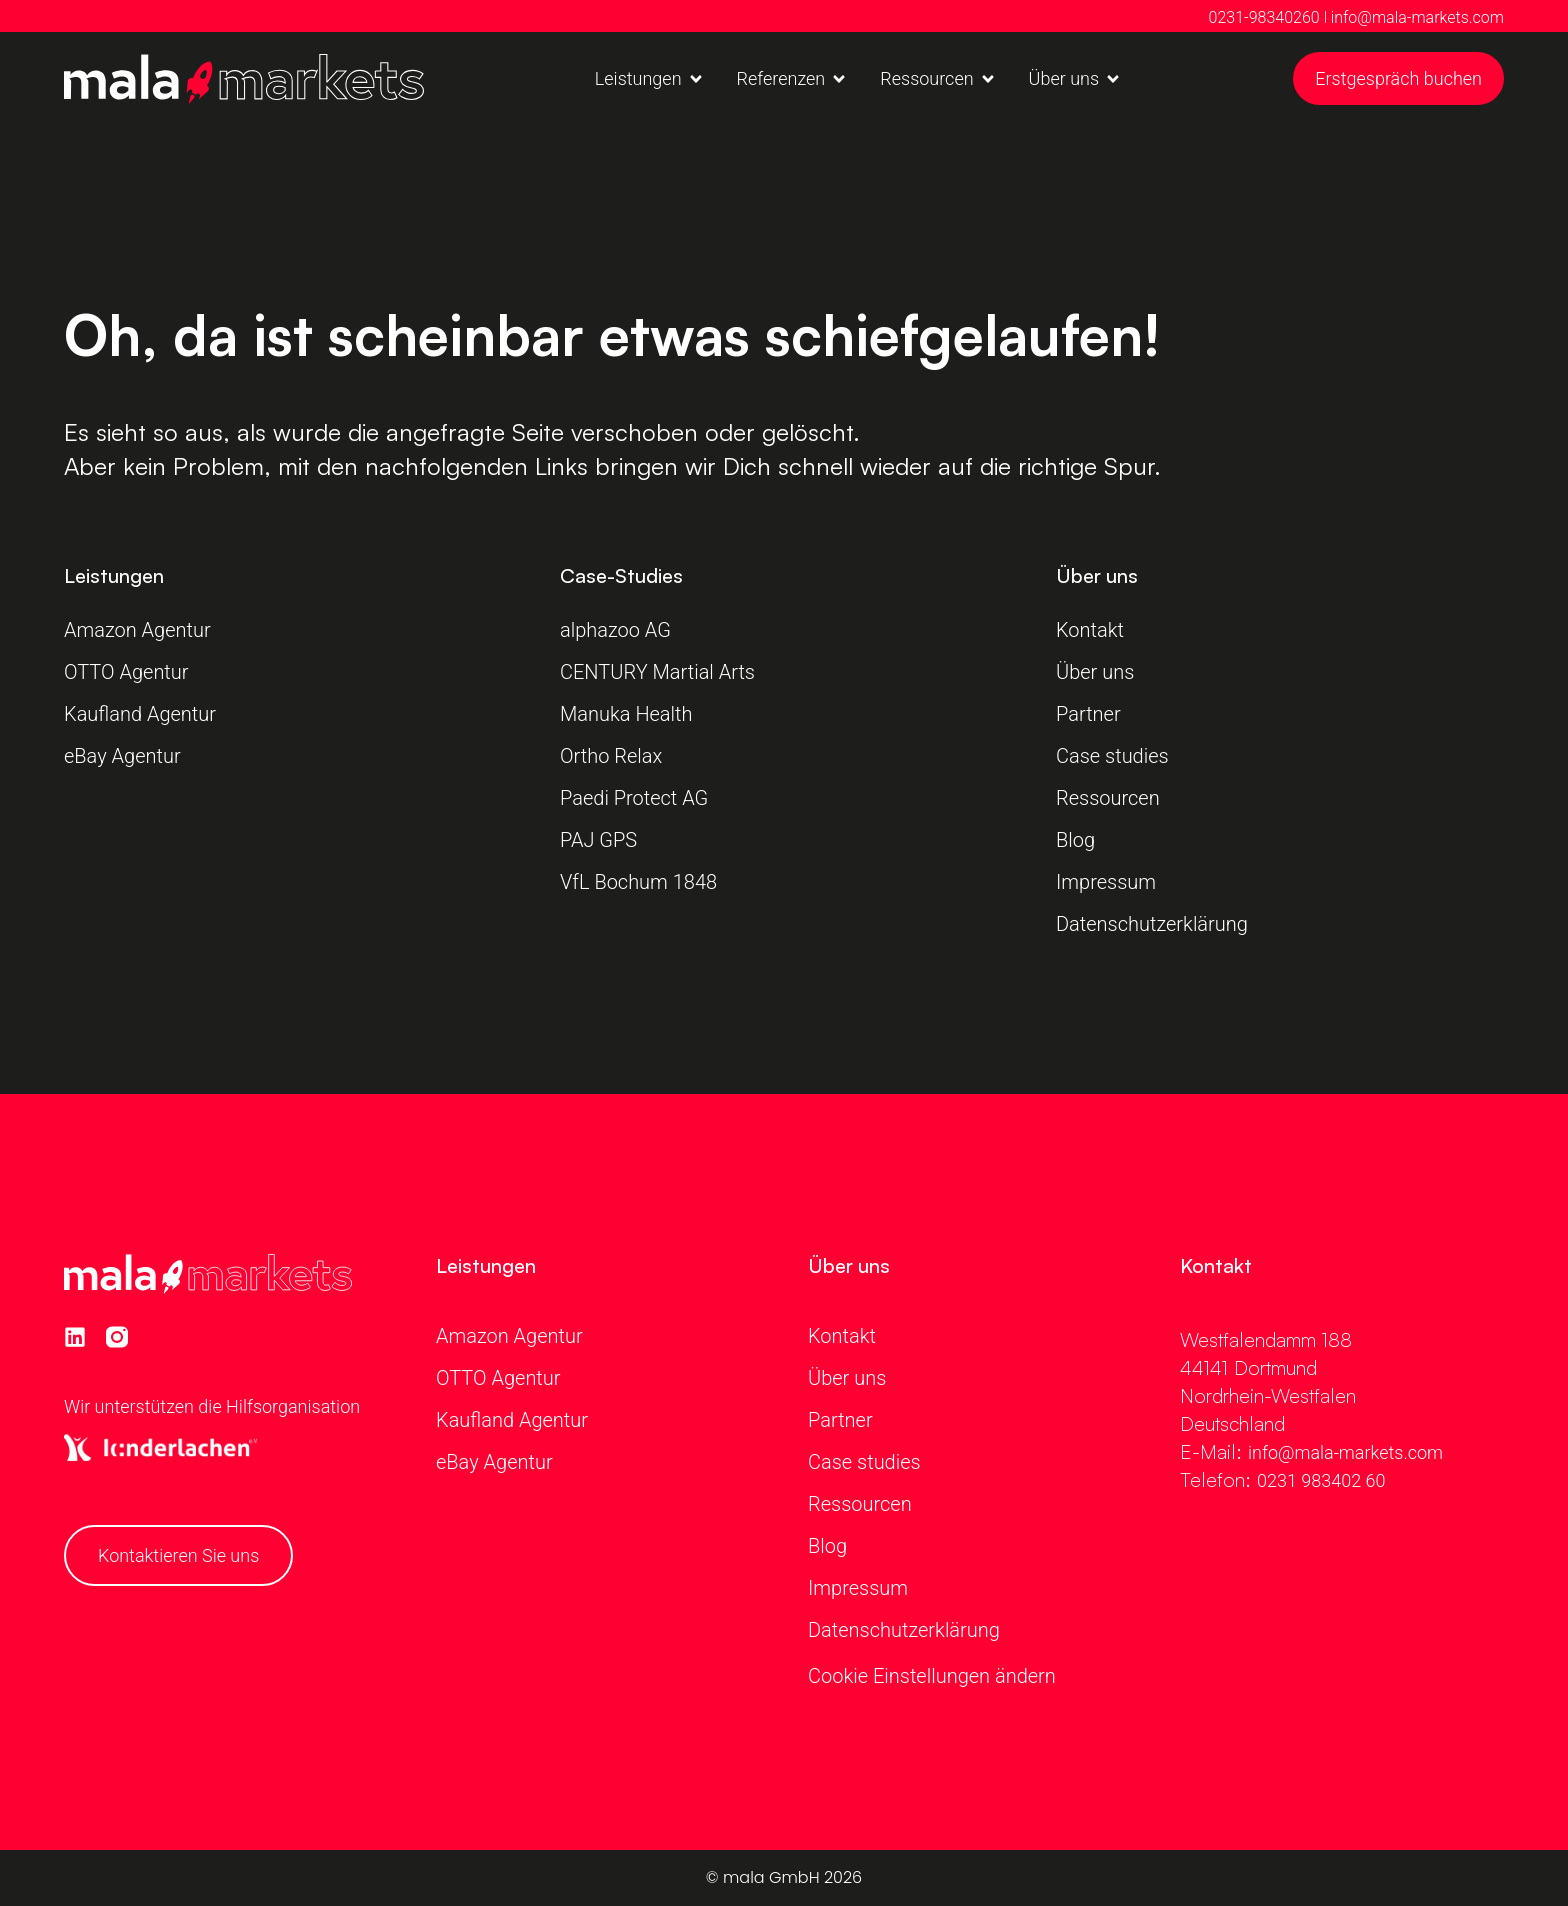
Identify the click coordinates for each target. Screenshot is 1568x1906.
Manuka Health (626, 714)
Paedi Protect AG (636, 798)
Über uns (1095, 672)
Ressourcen (1108, 798)
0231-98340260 (1264, 17)
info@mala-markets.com (1417, 17)
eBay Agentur (122, 756)
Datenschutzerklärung (1152, 924)
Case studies (1112, 756)
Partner (1088, 714)
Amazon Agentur (137, 630)
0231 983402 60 (1321, 1480)
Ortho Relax (611, 756)
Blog (1075, 840)
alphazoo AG (615, 630)
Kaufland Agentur (140, 714)
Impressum (1106, 882)
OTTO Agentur (126, 672)
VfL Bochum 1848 (641, 882)
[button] (650, 78)
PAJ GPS (598, 840)
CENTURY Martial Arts (657, 672)
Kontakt (1090, 630)
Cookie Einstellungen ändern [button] (932, 1676)
